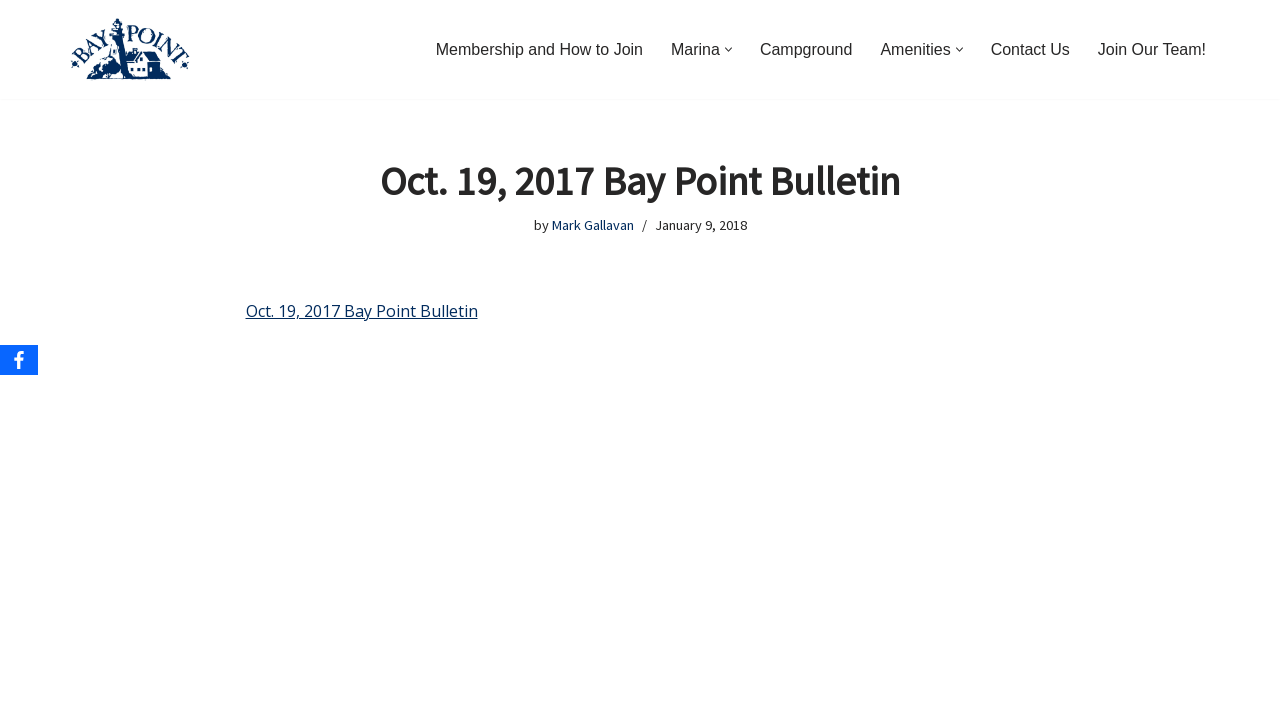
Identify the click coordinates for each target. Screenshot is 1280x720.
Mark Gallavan (593, 225)
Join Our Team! (1152, 49)
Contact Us (1030, 49)
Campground (806, 49)
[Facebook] (19, 360)
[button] (728, 49)
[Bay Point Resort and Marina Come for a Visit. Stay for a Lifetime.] (130, 49)
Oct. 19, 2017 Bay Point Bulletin (362, 311)
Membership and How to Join (539, 49)
